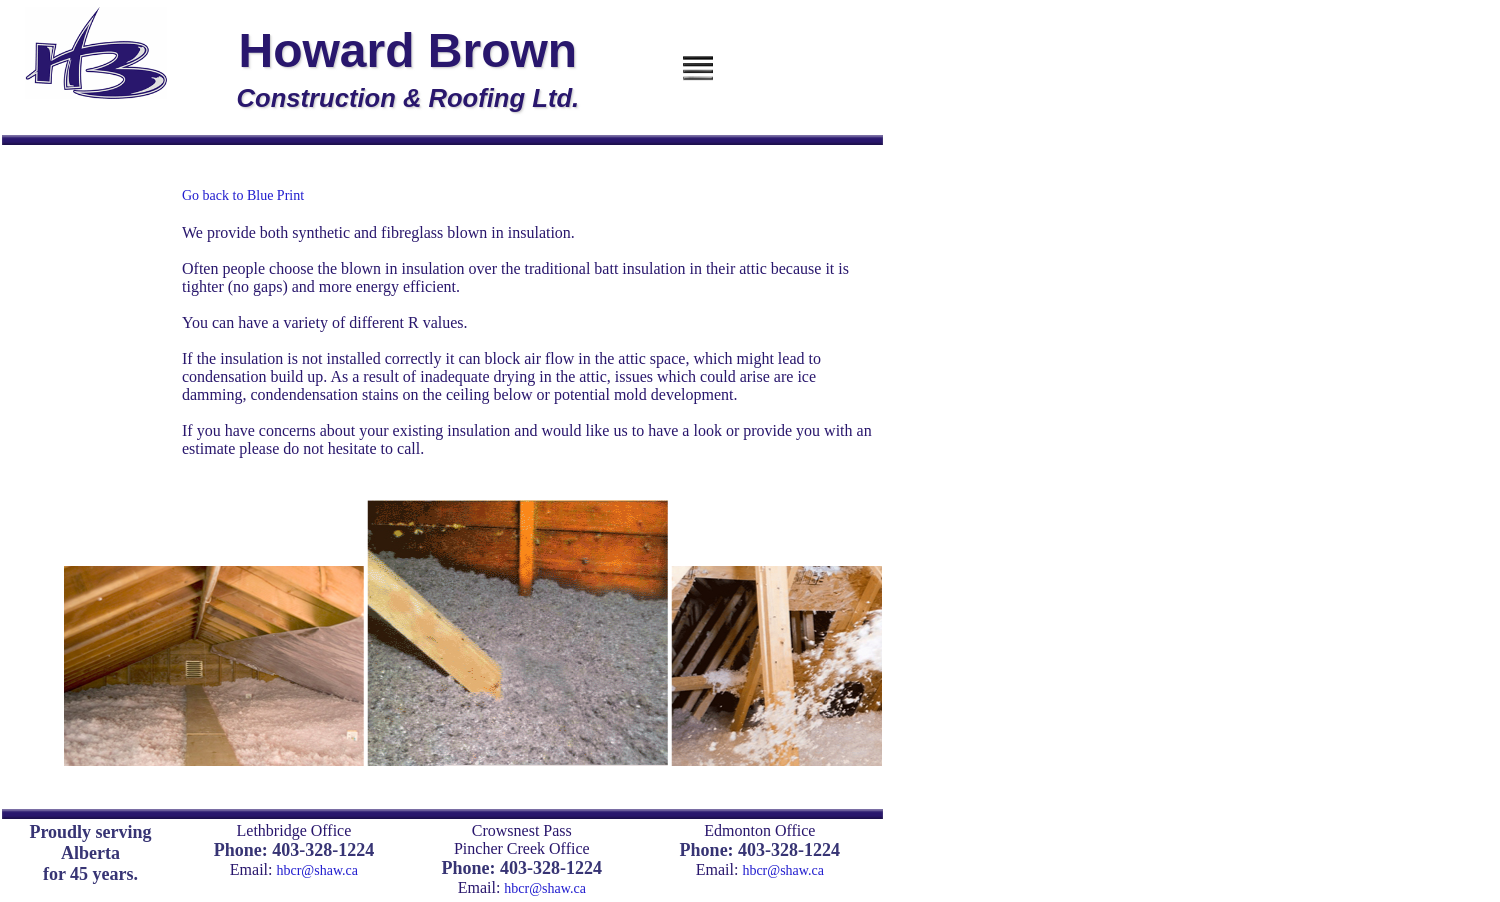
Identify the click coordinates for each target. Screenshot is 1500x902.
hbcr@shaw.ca (317, 870)
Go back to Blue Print (243, 195)
